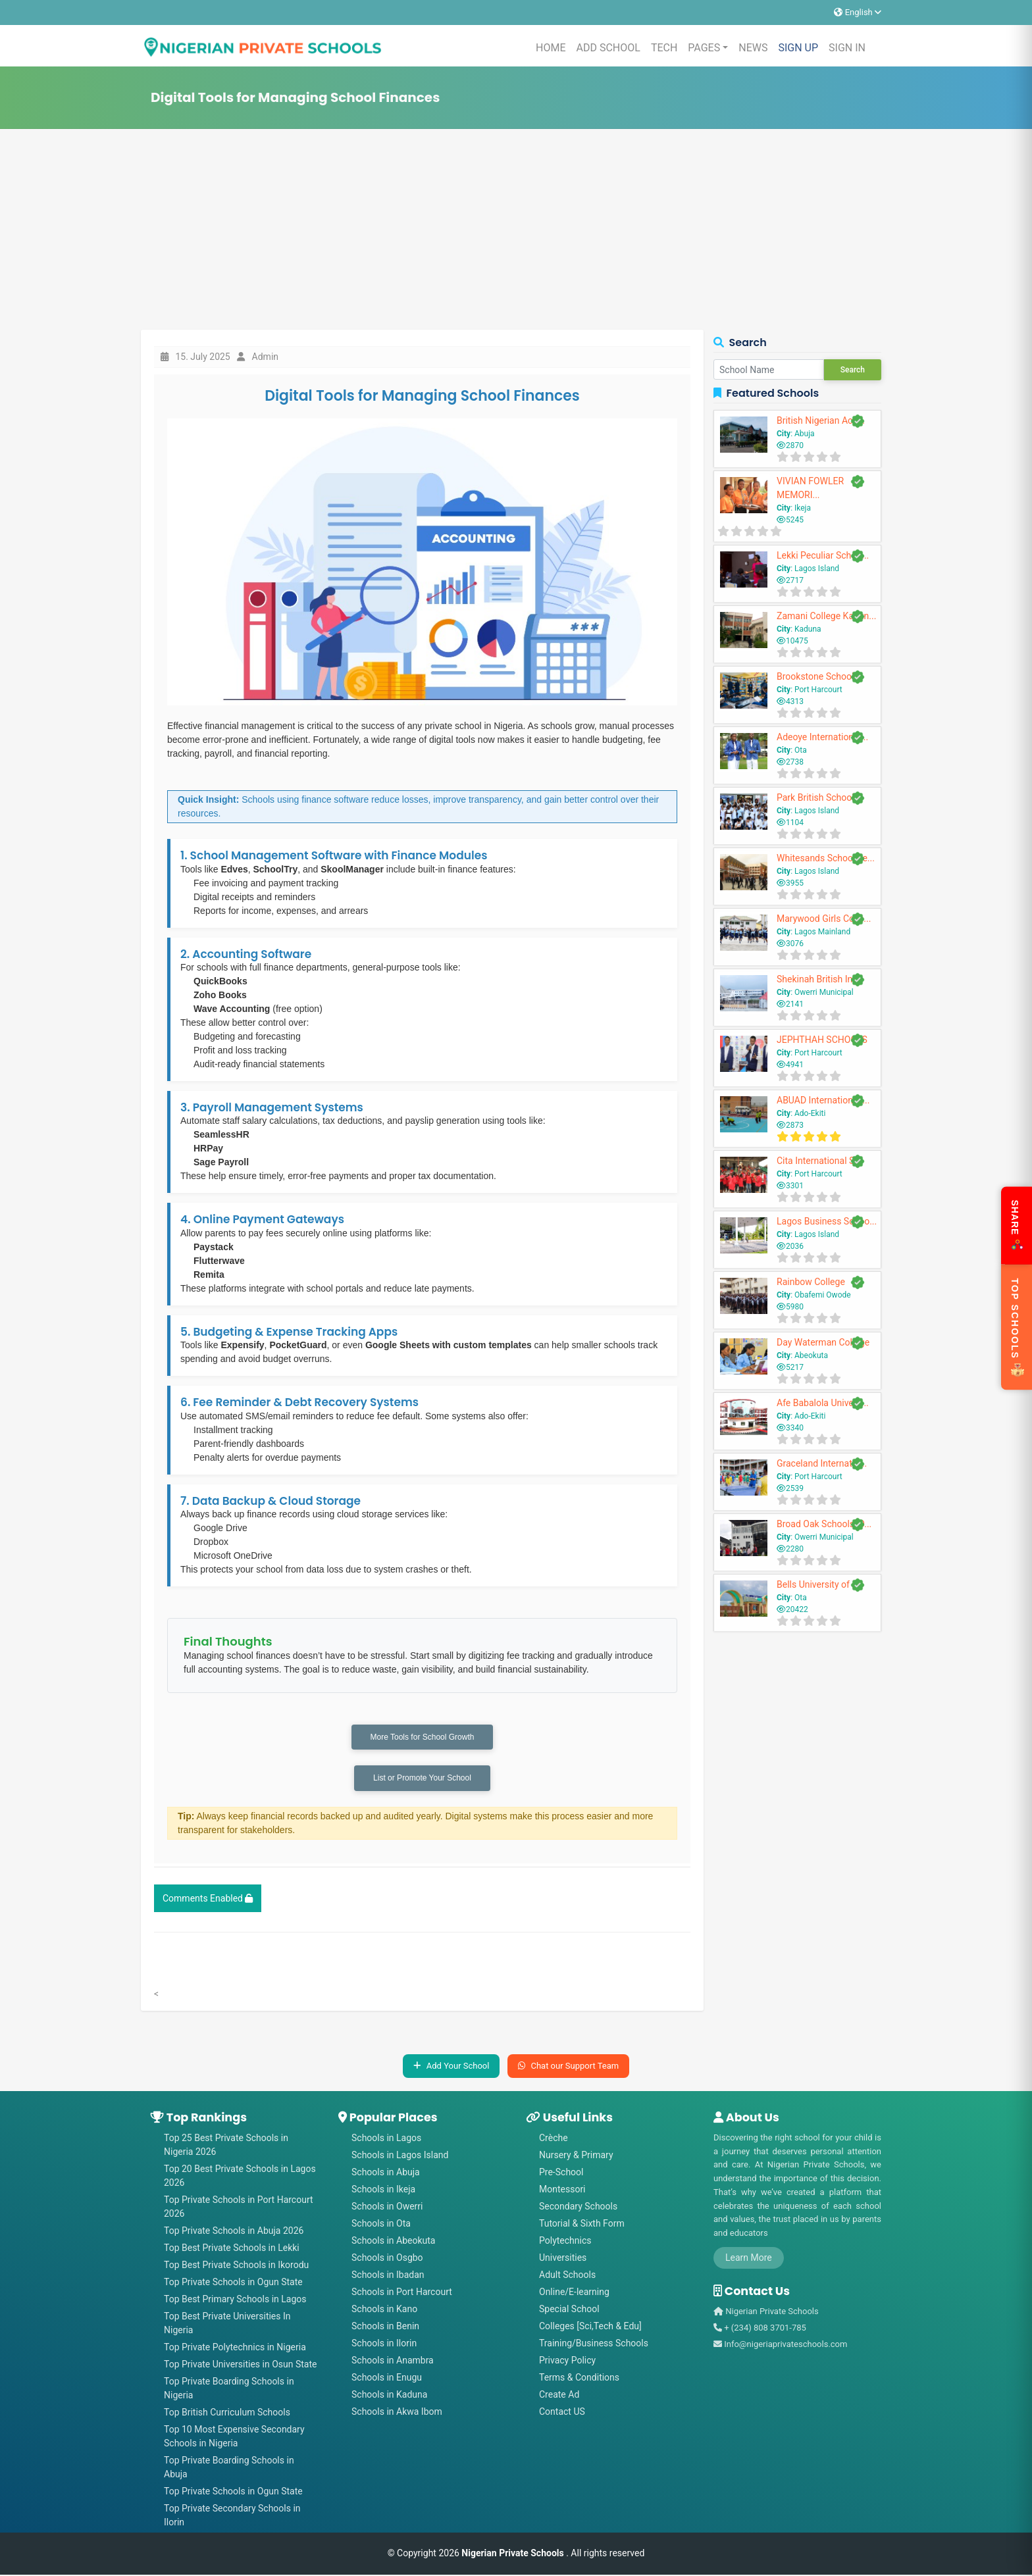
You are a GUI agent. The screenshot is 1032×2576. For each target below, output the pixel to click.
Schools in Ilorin (384, 2344)
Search (852, 369)
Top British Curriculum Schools (227, 2413)
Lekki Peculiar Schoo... (823, 555)
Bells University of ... (818, 1584)
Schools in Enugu (386, 2378)
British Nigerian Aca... (821, 420)
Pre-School (561, 2173)
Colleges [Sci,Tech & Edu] (590, 2327)
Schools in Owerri (387, 2207)
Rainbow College (811, 1281)
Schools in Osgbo (387, 2259)
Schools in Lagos (386, 2139)
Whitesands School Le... (826, 858)
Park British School (815, 797)
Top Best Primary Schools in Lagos (235, 2300)
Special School (569, 2310)
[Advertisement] (516, 231)
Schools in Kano (384, 2310)
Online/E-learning (574, 2293)
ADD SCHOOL (608, 47)
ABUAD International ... (823, 1100)
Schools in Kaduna (389, 2395)
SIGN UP (798, 47)
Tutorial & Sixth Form (582, 2224)
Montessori (562, 2190)
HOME (550, 47)
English (857, 12)
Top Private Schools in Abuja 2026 (233, 2232)
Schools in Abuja (385, 2173)
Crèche (553, 2139)
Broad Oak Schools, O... (824, 1524)
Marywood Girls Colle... (824, 918)
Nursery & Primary (576, 2156)
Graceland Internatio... (822, 1463)
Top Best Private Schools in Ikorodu (236, 2266)
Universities (562, 2259)
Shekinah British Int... (820, 979)
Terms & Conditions (579, 2378)
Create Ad (559, 2395)
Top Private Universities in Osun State (240, 2365)
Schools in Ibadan (388, 2276)
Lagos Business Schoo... (827, 1221)
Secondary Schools (578, 2207)
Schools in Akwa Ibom (396, 2413)
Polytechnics (565, 2241)
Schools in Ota (381, 2224)
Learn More (748, 2259)
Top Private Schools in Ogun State (233, 2283)
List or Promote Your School (422, 1779)
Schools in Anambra (392, 2361)
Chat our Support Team (568, 2068)
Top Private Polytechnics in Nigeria (235, 2348)
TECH (664, 47)
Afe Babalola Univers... (823, 1403)
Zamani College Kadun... (826, 616)
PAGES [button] (704, 47)
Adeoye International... (822, 737)
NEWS (752, 47)
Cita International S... (819, 1160)
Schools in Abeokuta (393, 2241)
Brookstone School (815, 676)
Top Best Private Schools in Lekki (231, 2249)
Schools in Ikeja (383, 2190)
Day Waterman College (823, 1342)
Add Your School (451, 2068)
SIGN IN (847, 47)
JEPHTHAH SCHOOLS (822, 1039)
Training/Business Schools (593, 2344)
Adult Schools (567, 2276)
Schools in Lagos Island (399, 2156)
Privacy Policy (567, 2361)
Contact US (562, 2413)
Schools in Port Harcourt (401, 2293)
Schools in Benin (385, 2327)
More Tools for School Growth (423, 1737)
